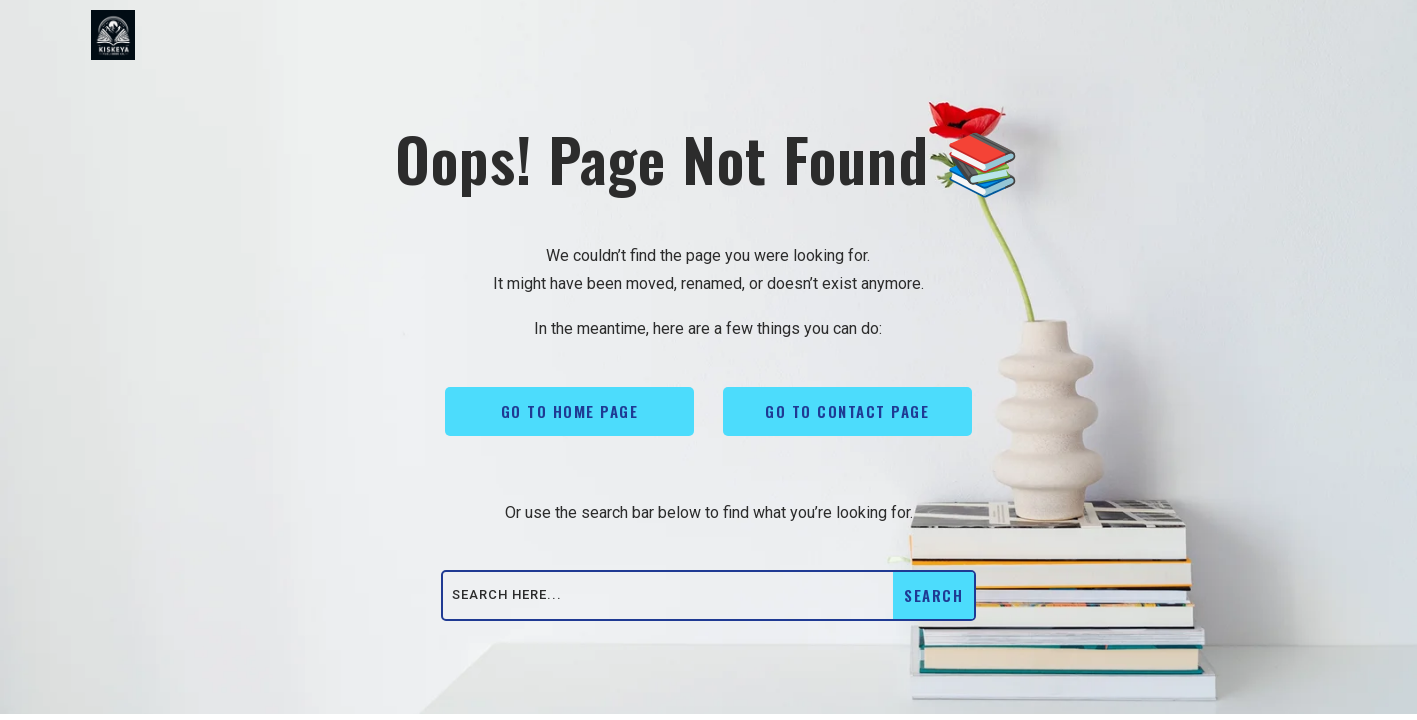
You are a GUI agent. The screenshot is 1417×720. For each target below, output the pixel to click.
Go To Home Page (570, 411)
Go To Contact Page (847, 411)
